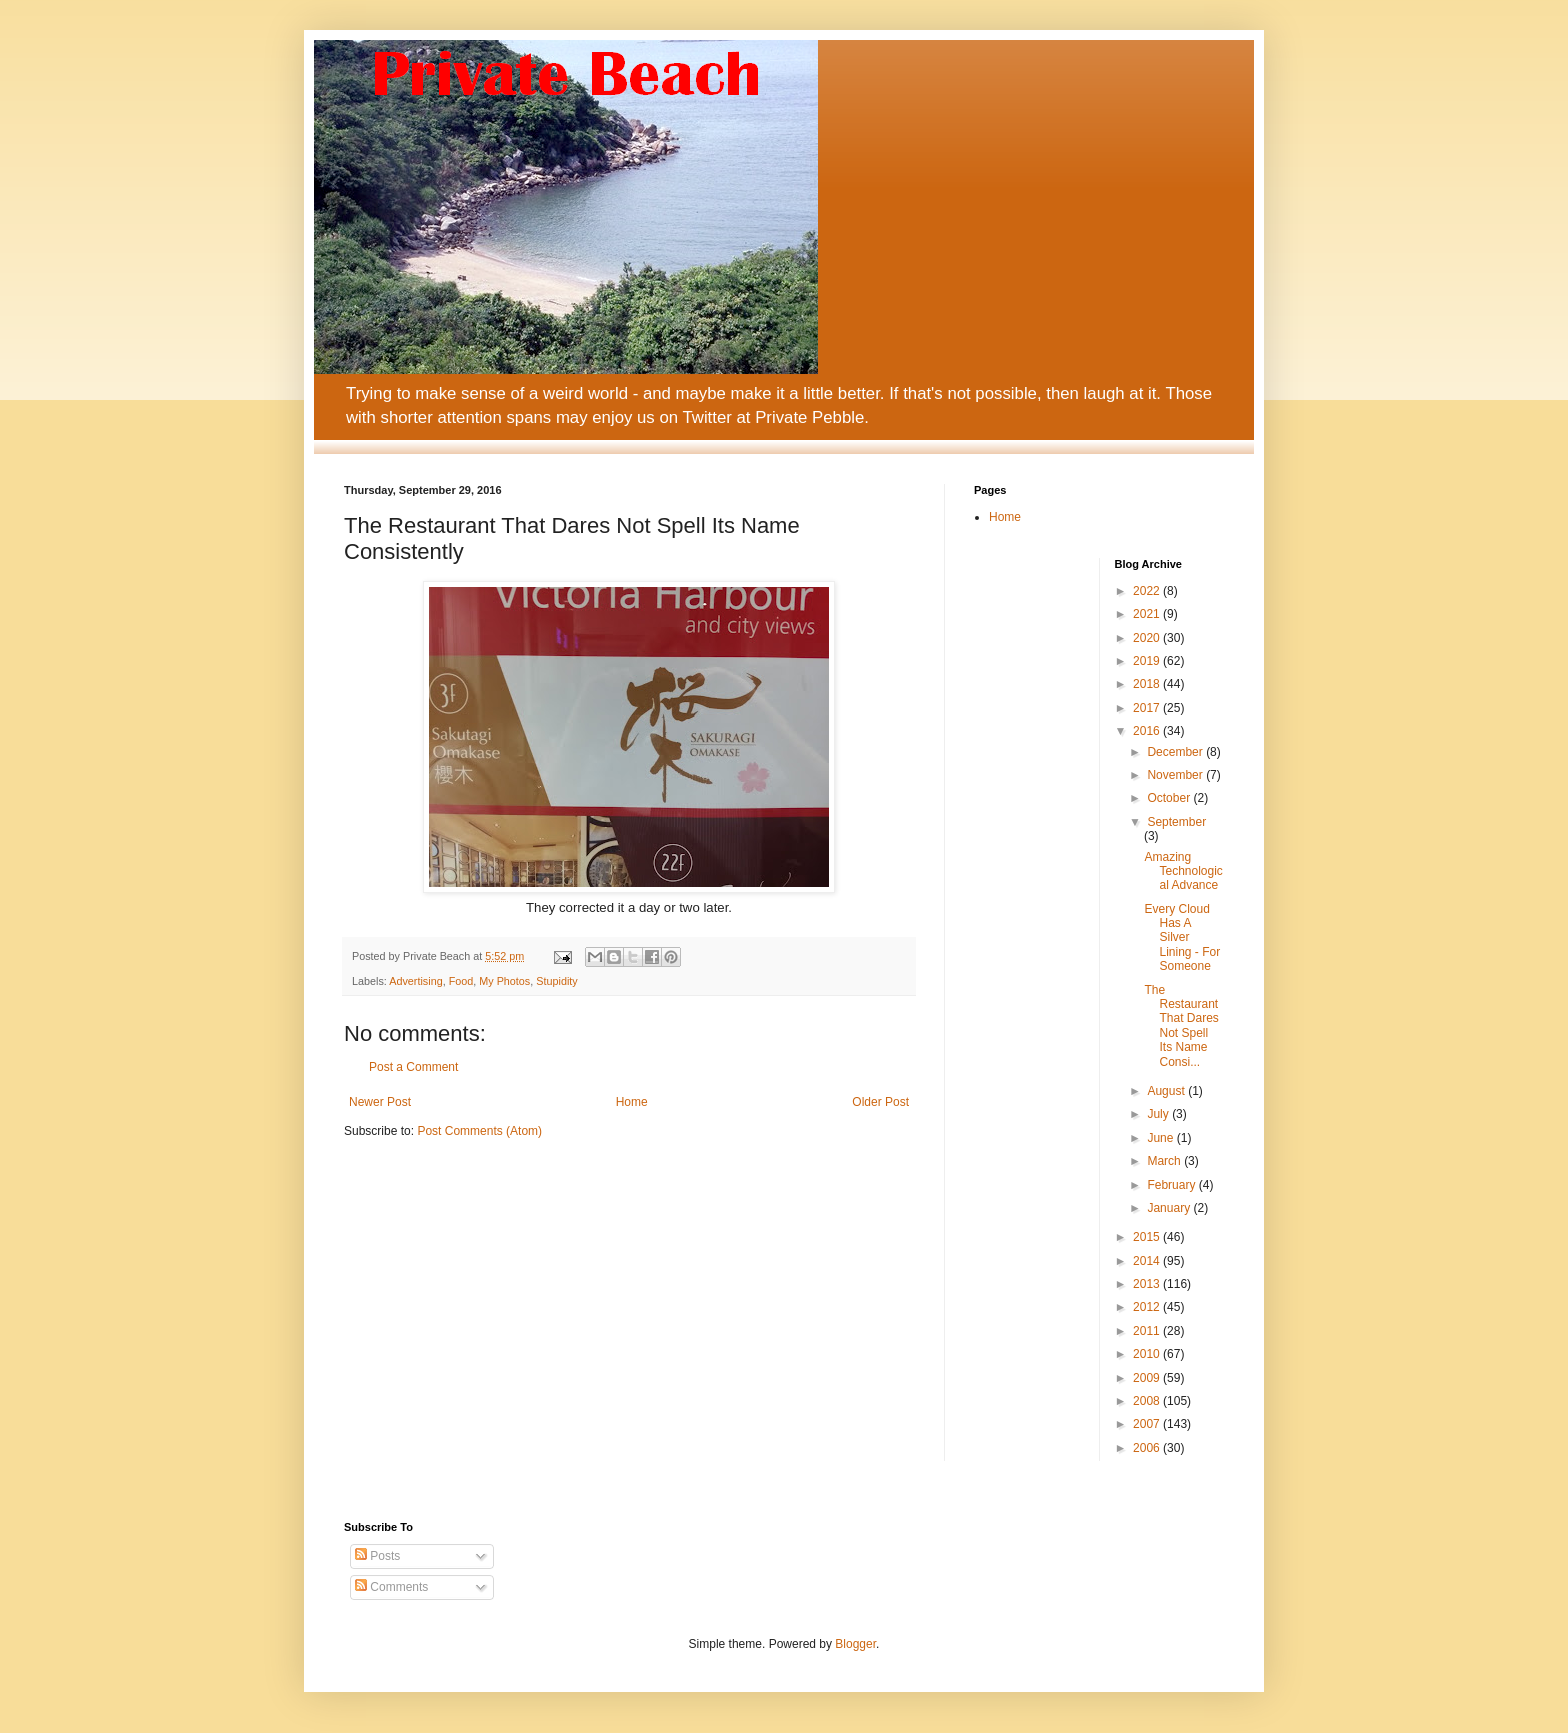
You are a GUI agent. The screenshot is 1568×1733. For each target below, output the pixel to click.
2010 (1148, 1354)
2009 (1148, 1378)
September (1176, 822)
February (1172, 1185)
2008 (1148, 1401)
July (1159, 1114)
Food (461, 981)
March (1165, 1161)
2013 (1148, 1284)
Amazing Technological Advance (1183, 871)
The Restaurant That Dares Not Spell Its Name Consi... (1181, 1026)
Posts (377, 1556)
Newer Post (380, 1102)
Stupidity (556, 981)
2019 (1148, 661)
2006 (1148, 1448)
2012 (1148, 1307)
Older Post (880, 1102)
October (1170, 798)
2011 (1148, 1331)
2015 (1148, 1237)
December (1176, 752)
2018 (1148, 684)
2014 (1148, 1261)
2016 (1148, 731)
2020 (1148, 638)
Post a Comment (413, 1067)
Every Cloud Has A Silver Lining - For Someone (1182, 938)
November (1176, 775)
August (1167, 1091)
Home (632, 1102)
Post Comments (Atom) (479, 1131)
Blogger (855, 1644)
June (1161, 1138)
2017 (1148, 708)
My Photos (504, 981)
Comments (391, 1587)
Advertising (415, 981)
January (1170, 1208)
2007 (1148, 1424)
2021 (1148, 614)
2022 (1148, 591)
